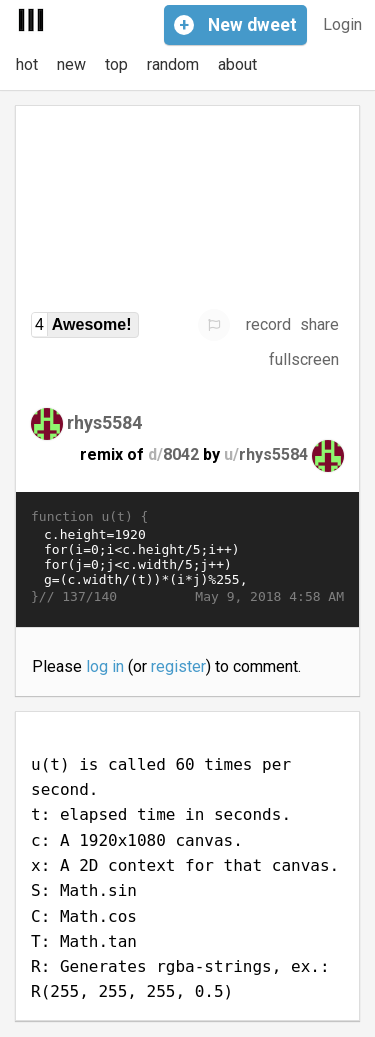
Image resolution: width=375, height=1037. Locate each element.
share (319, 324)
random (173, 64)
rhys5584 (104, 421)
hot (27, 64)
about (237, 64)
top (116, 64)
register (178, 666)
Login (342, 24)
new (71, 64)
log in (105, 666)
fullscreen (304, 359)
